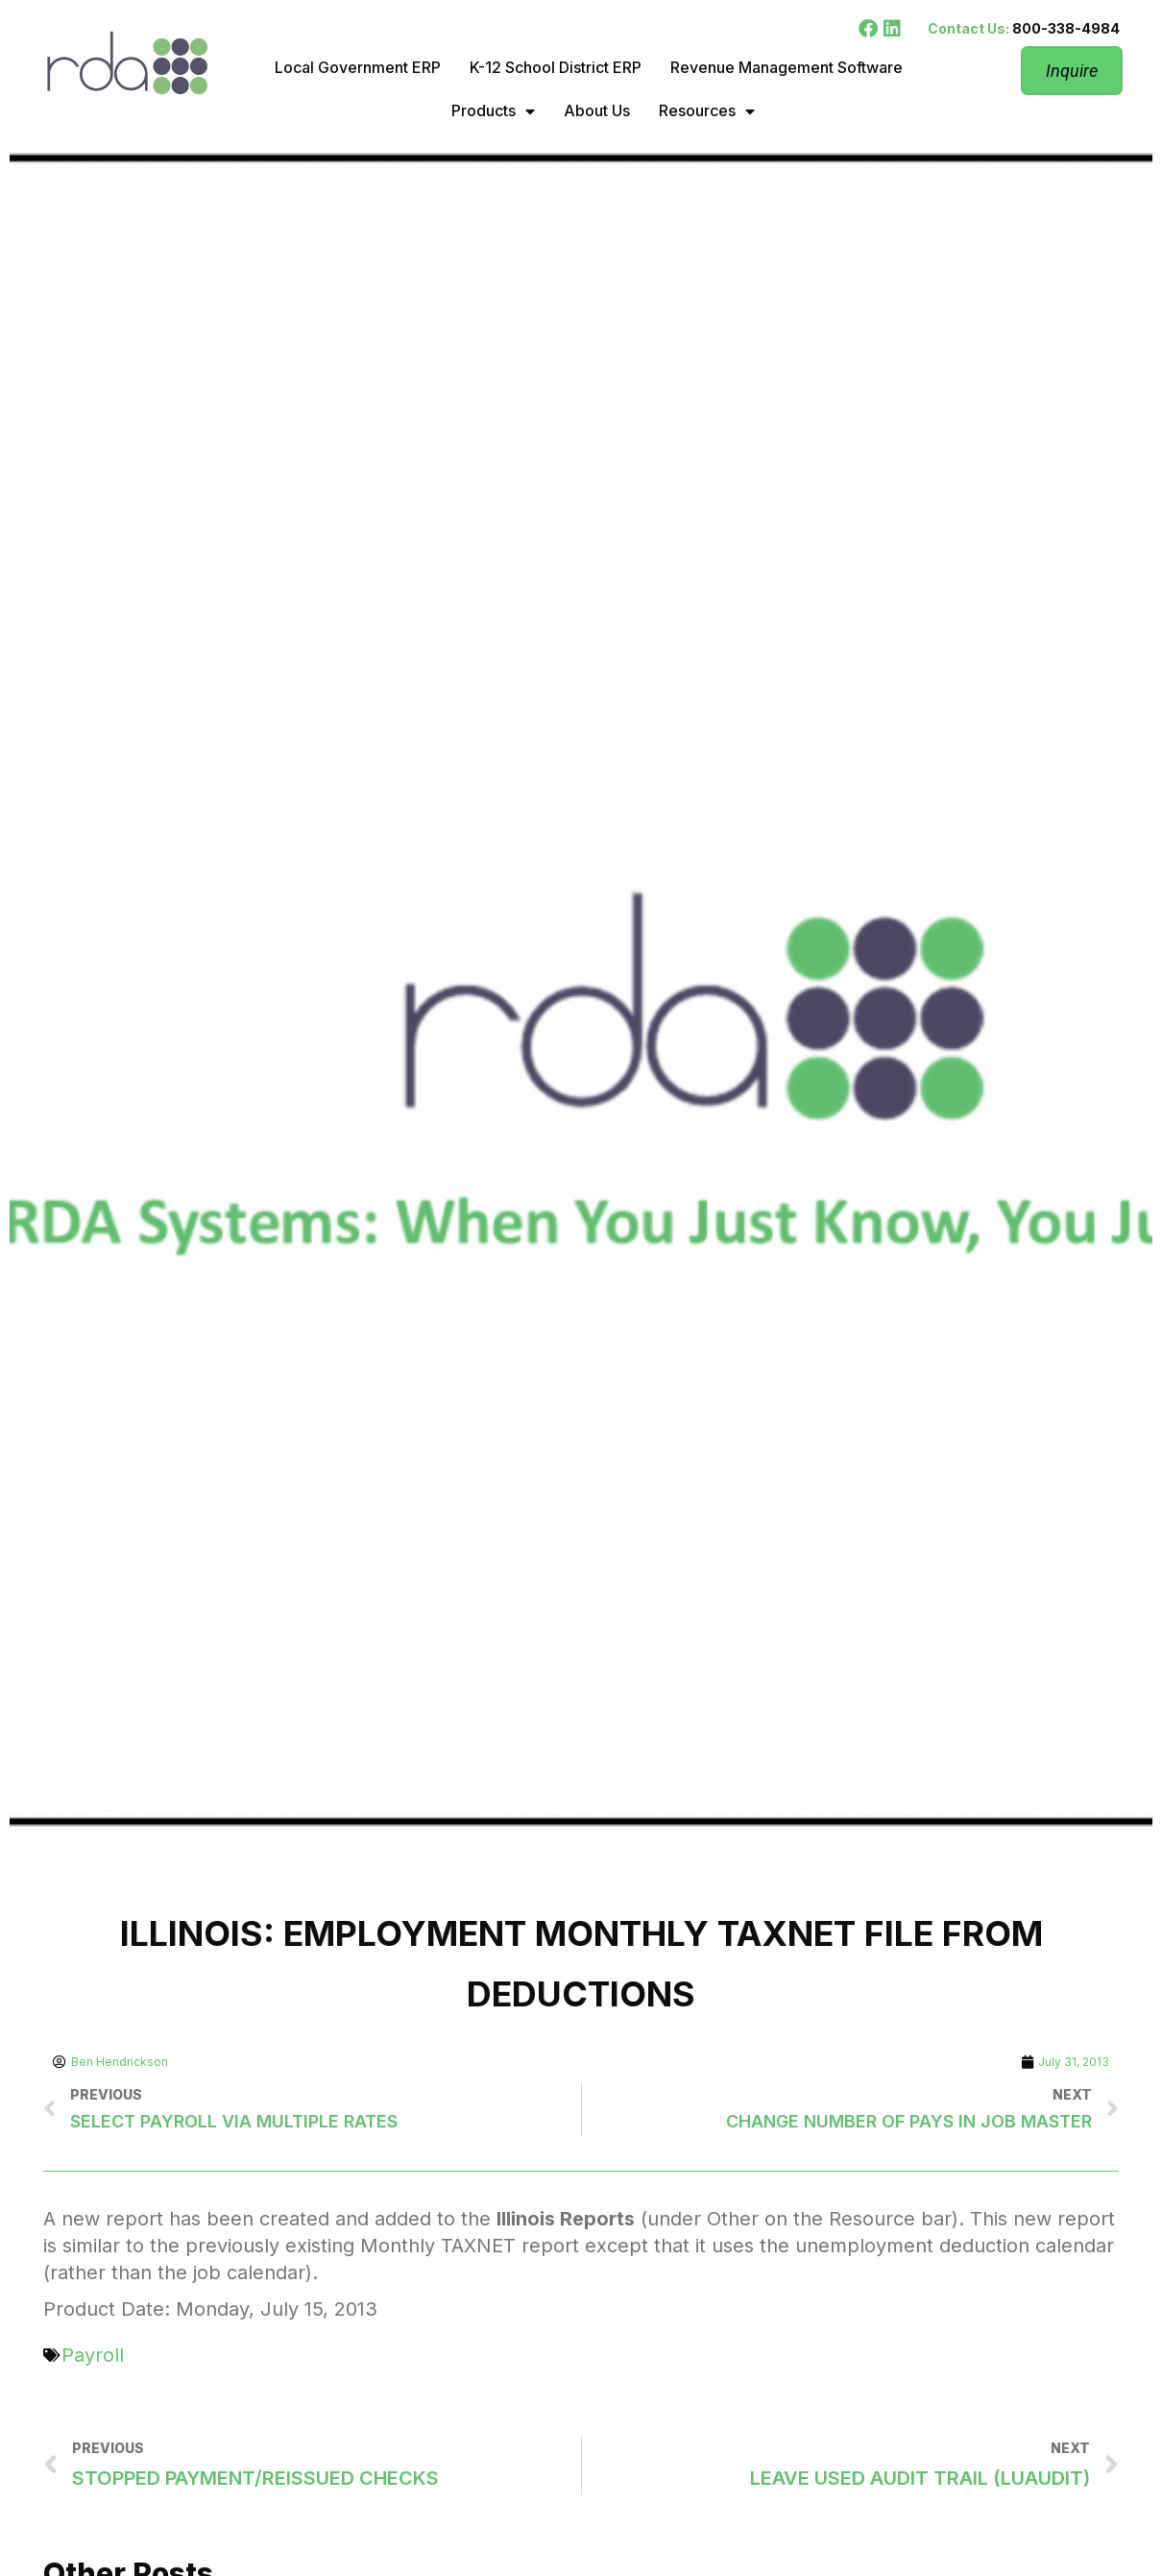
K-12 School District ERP (556, 67)
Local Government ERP (358, 67)
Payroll (92, 2355)
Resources (707, 111)
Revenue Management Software (786, 67)
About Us (597, 110)
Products (493, 111)
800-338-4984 (1066, 28)
